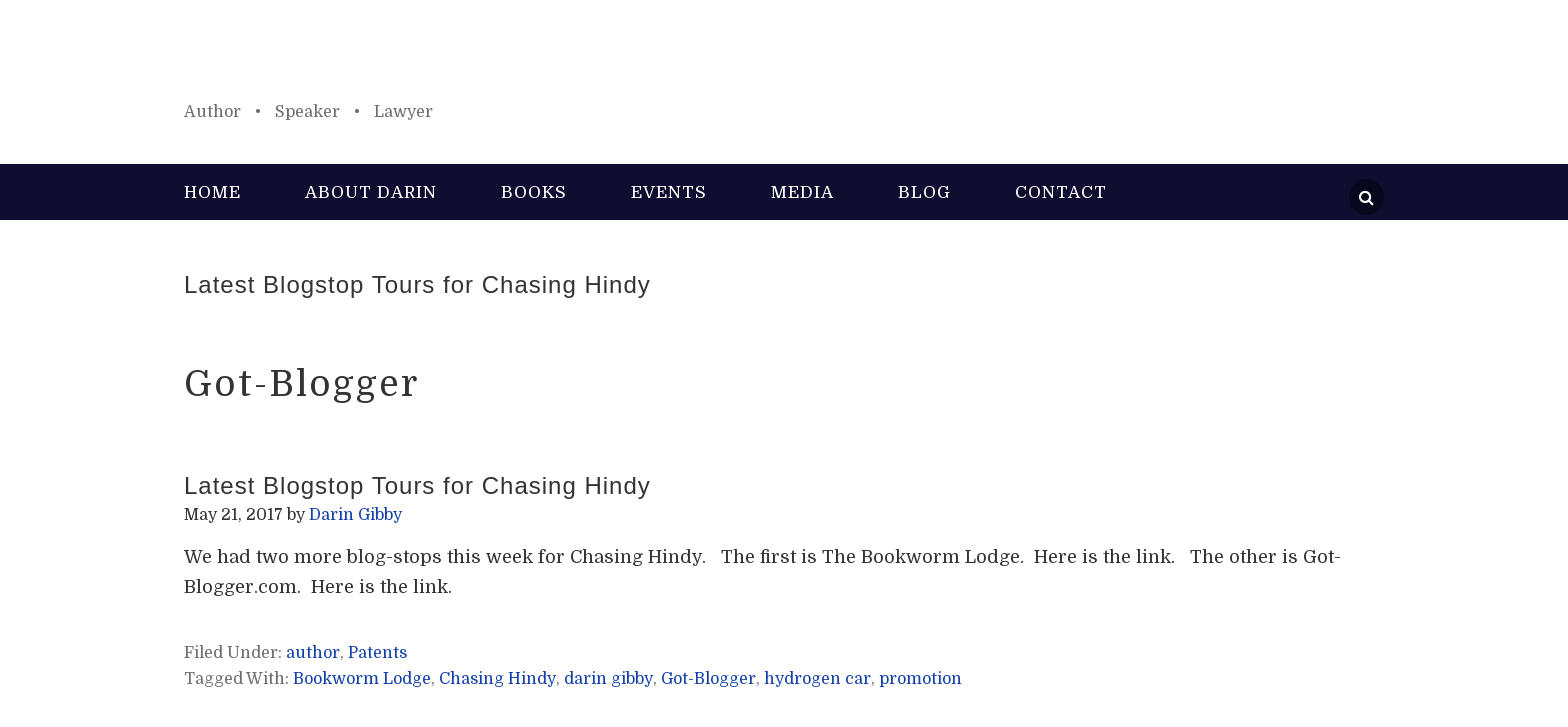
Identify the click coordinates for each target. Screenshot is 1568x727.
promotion (920, 679)
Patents (377, 653)
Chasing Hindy (497, 679)
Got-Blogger (708, 679)
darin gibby (608, 679)
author (313, 653)
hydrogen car (817, 679)
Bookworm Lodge (362, 679)
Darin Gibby (784, 60)
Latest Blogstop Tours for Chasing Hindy (417, 284)
